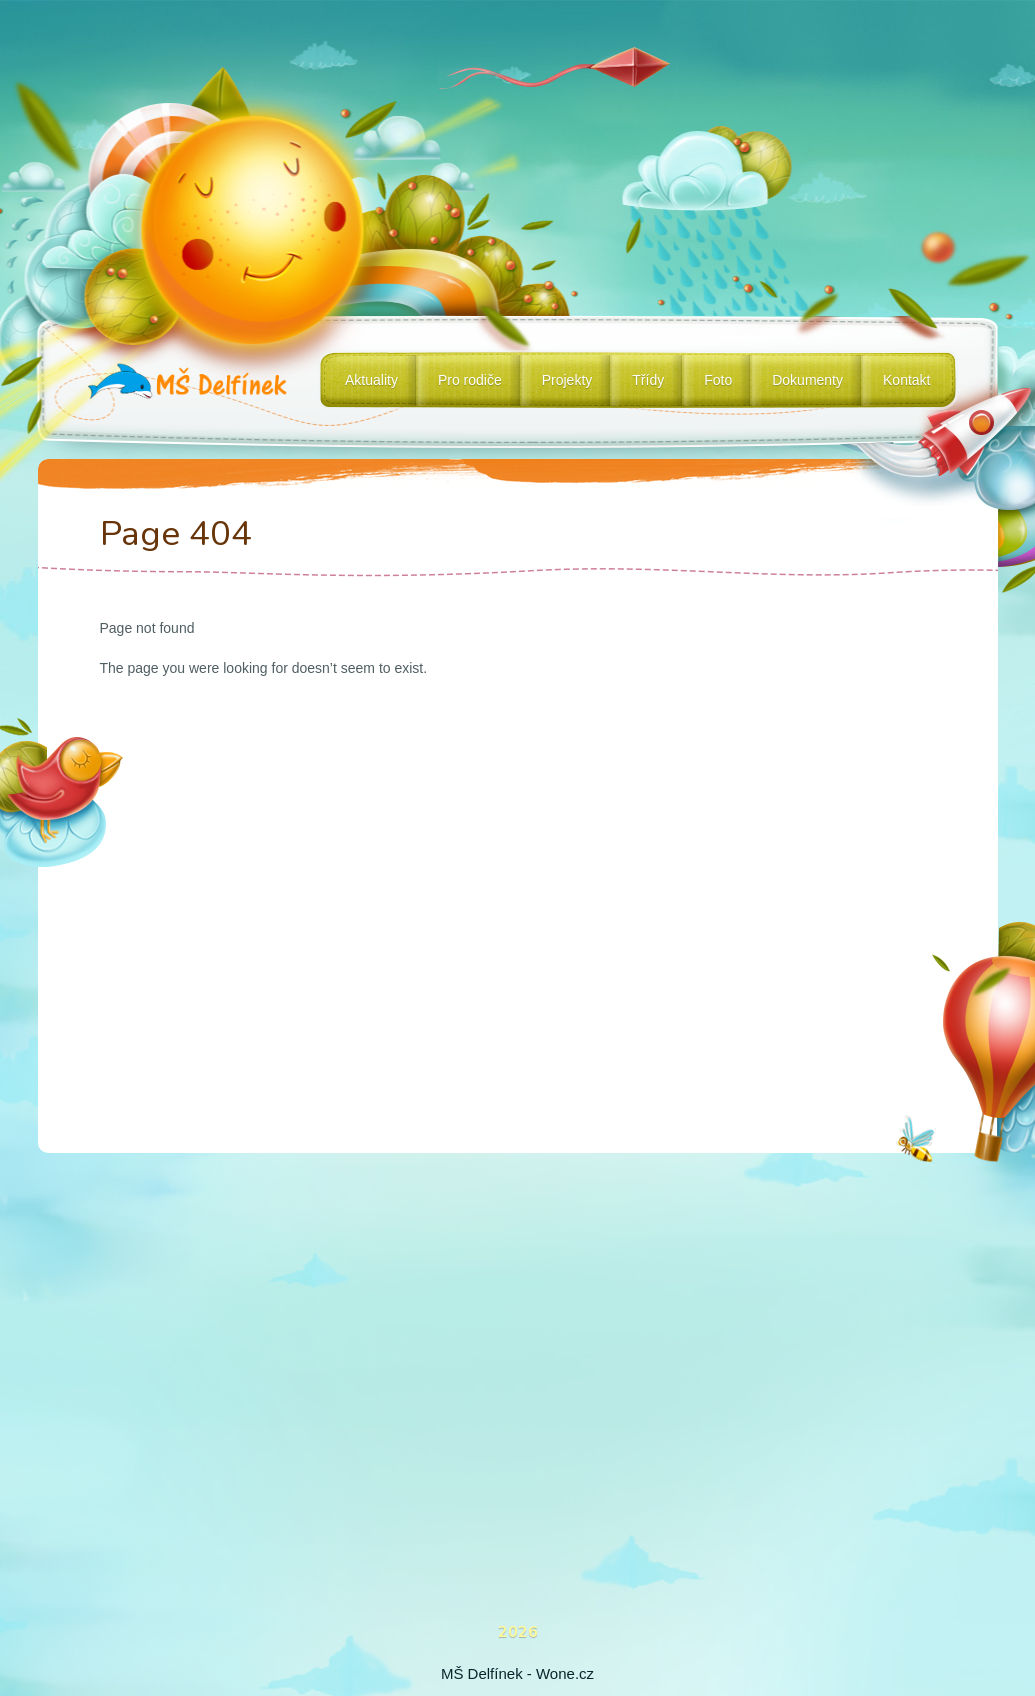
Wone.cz (565, 1673)
